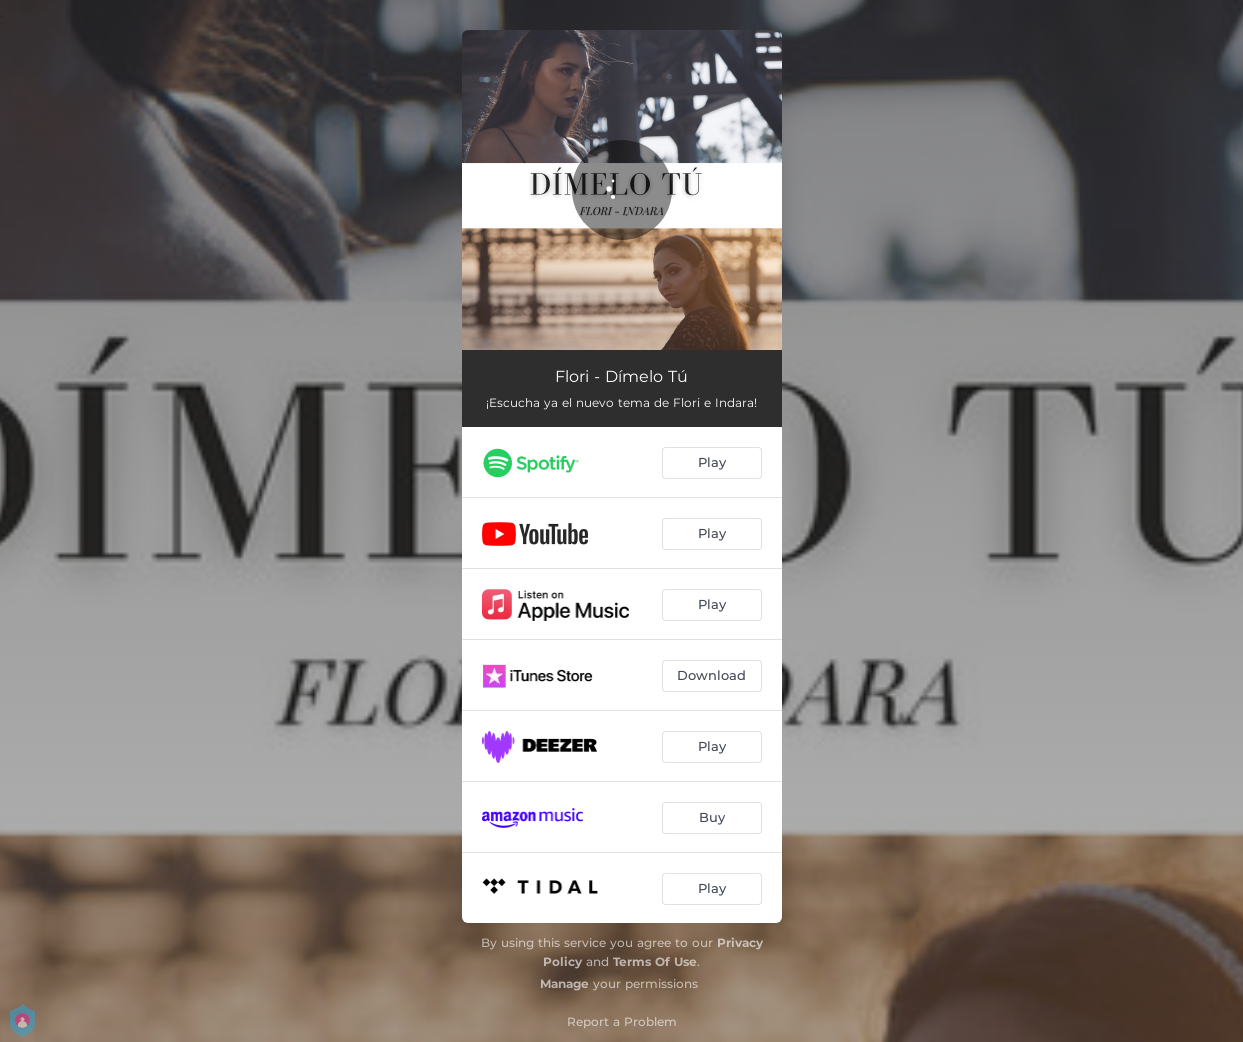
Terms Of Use (655, 961)
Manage (564, 983)
